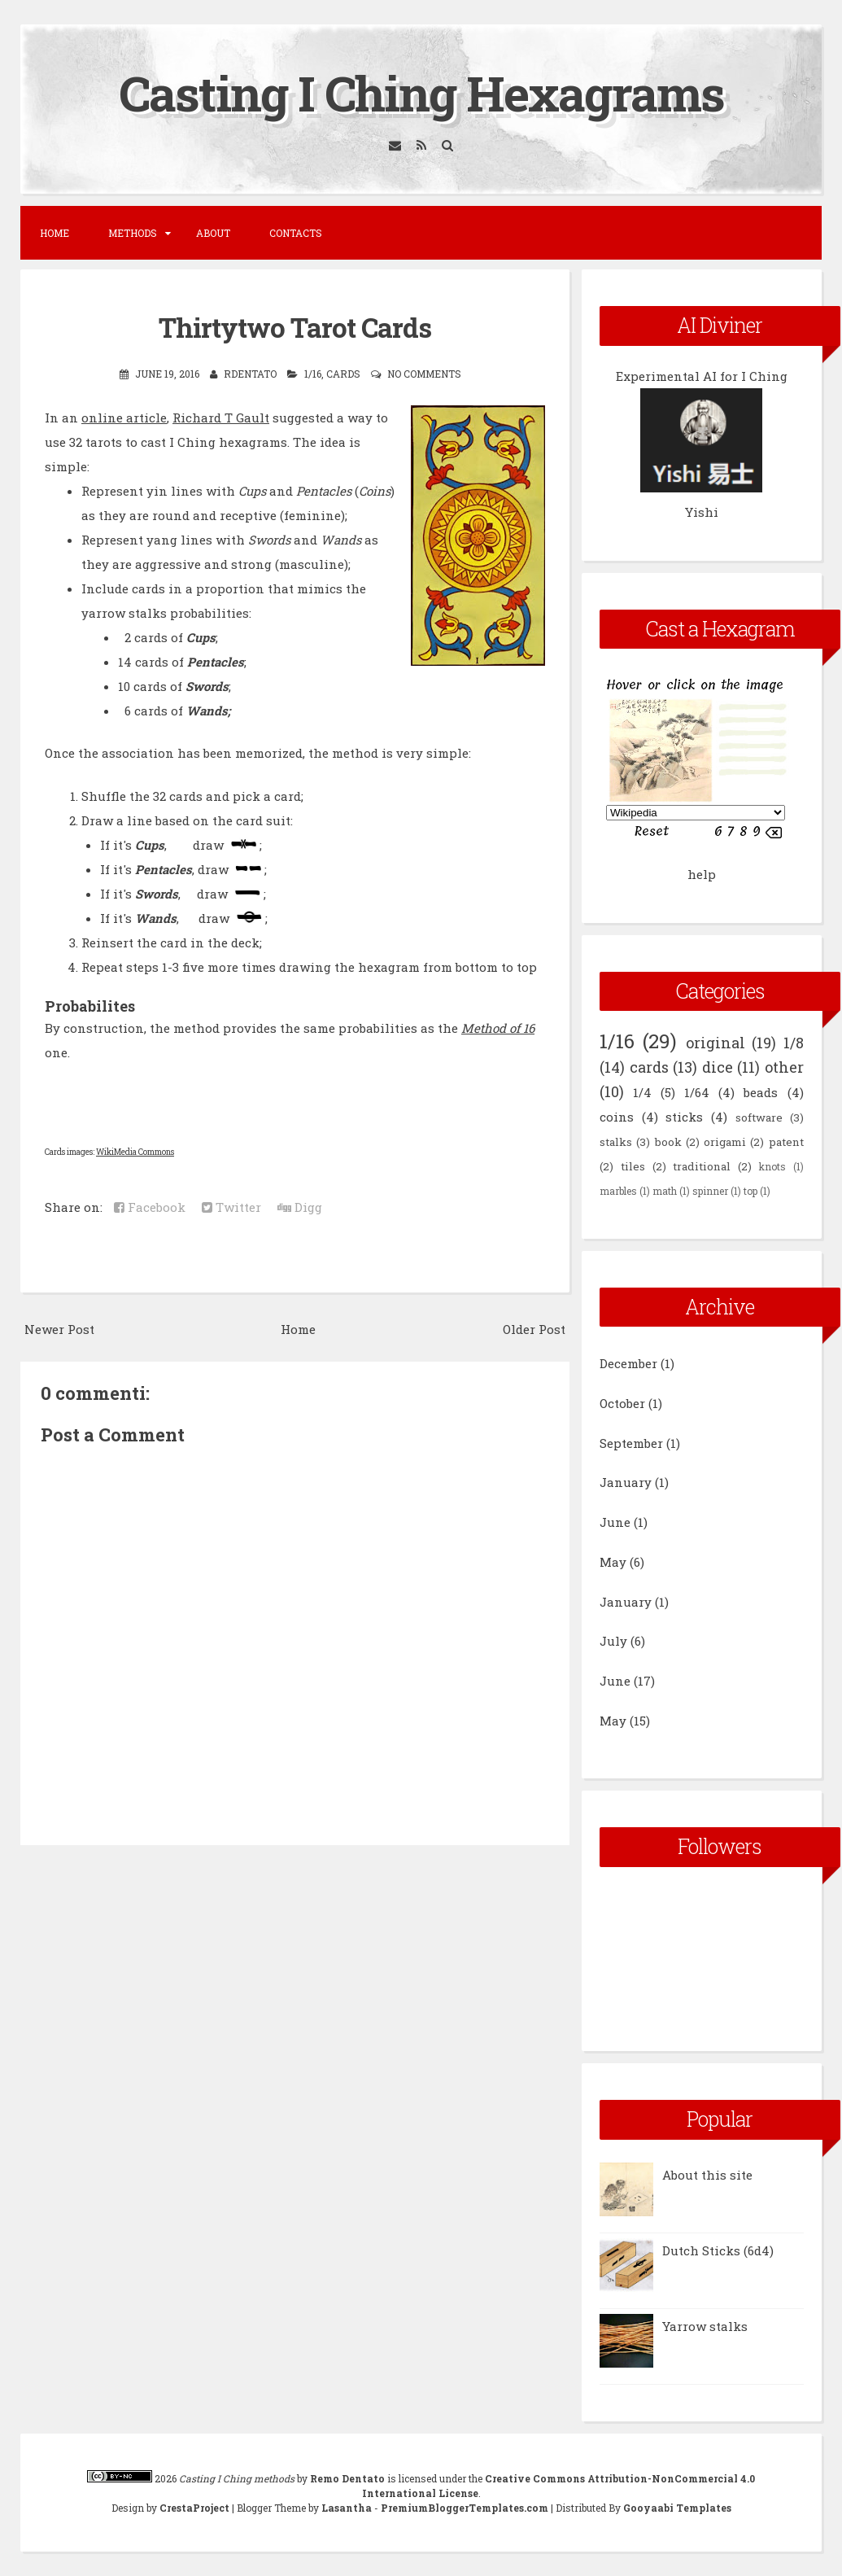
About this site (707, 2175)
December (628, 1363)
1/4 (642, 1092)
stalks (616, 1142)
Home (54, 232)
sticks (684, 1117)
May (613, 1562)
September (631, 1443)
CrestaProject (194, 2507)
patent (786, 1142)
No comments (424, 373)
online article (124, 417)
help (701, 874)
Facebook (149, 1207)
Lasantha (346, 2507)
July (613, 1641)
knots (772, 1166)
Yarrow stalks (705, 2326)
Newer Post (59, 1329)
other (784, 1067)
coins (617, 1117)
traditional (702, 1166)
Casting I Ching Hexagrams (421, 92)
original (715, 1042)
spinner (710, 1190)
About (213, 232)
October (622, 1403)
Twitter (231, 1207)
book (668, 1142)
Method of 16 (497, 1028)
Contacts (295, 232)
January (626, 1482)
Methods (132, 232)
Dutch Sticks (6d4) (718, 2250)
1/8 (793, 1042)
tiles (633, 1166)
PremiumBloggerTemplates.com (464, 2507)
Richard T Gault (220, 417)
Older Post (534, 1329)
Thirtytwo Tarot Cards (295, 327)
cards (343, 373)
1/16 (312, 373)
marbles (618, 1190)
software (759, 1117)
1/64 (696, 1092)
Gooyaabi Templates (677, 2507)
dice (717, 1067)
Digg (299, 1207)
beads (761, 1092)
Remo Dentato (347, 2478)
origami (725, 1142)
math (664, 1190)
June (615, 1522)
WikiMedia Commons (135, 1152)
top (750, 1190)
